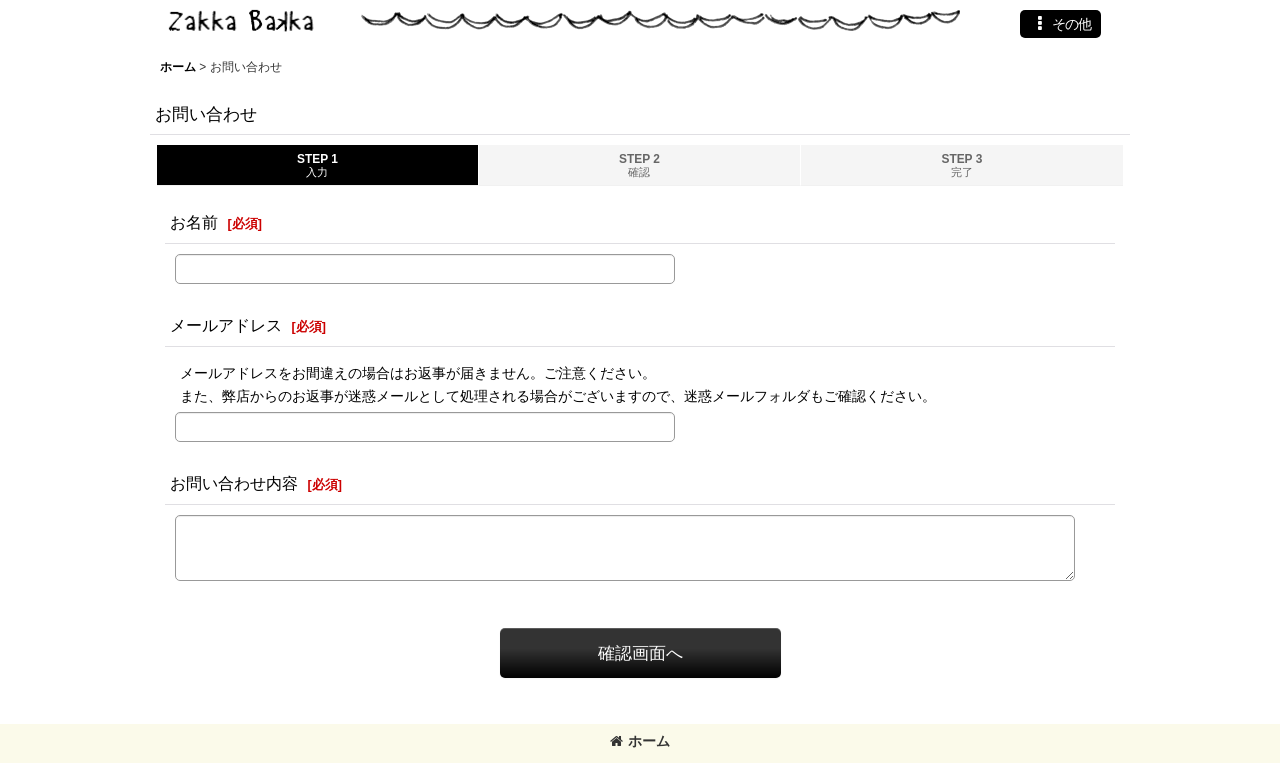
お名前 (194, 222)
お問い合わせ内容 (234, 483)
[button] (1060, 24)
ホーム (640, 741)
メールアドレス (226, 325)
